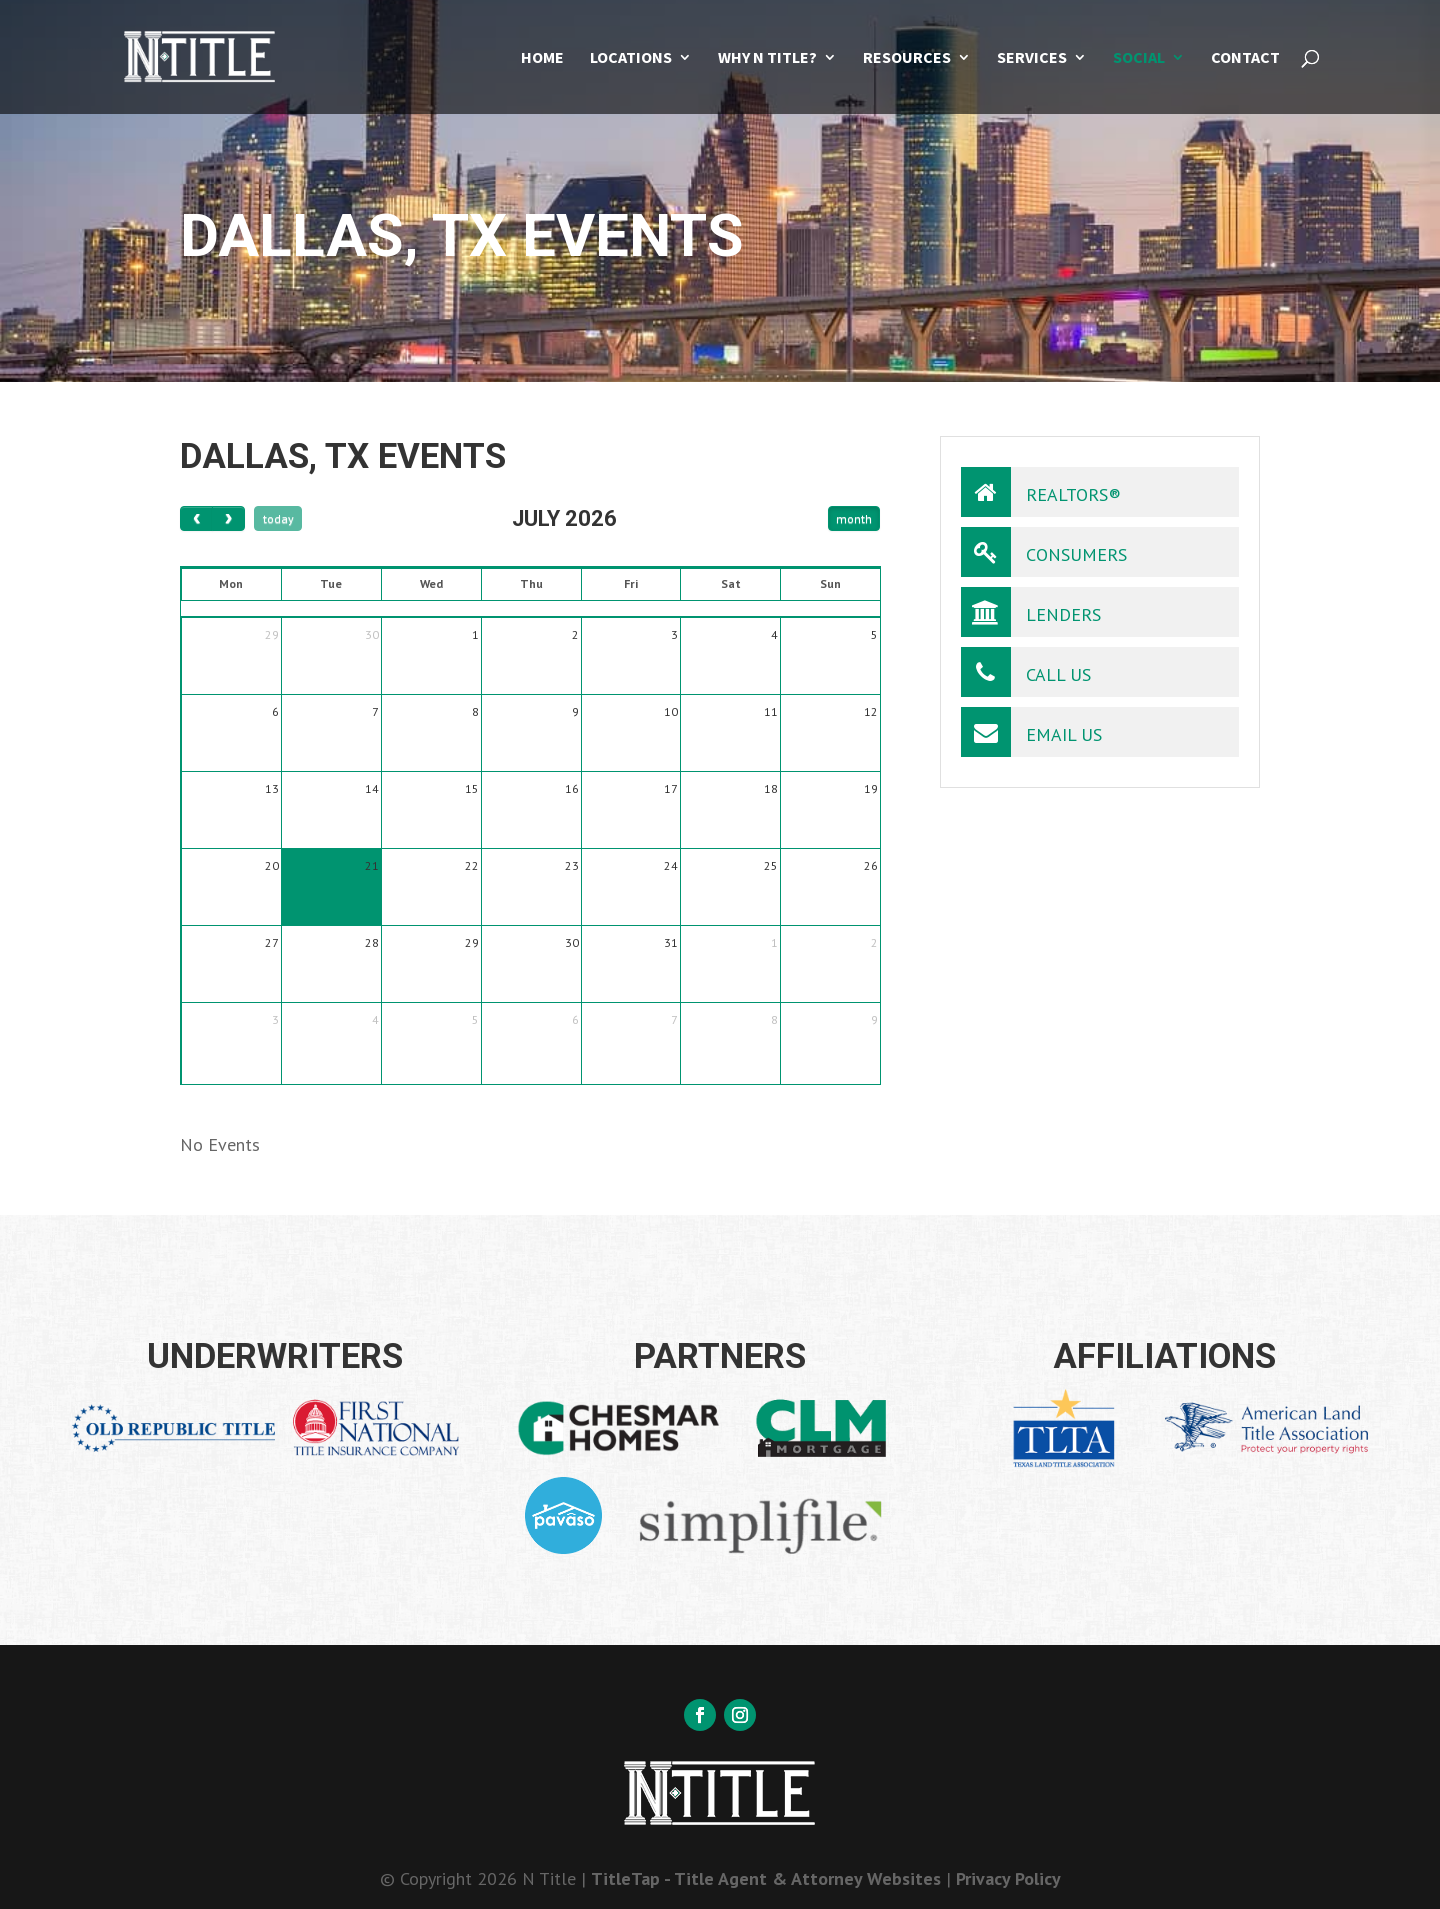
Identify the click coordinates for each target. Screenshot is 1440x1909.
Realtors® (1041, 492)
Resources (907, 58)
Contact (1245, 58)
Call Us (1026, 672)
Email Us (1031, 732)
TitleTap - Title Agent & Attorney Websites (766, 1878)
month (854, 518)
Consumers (1044, 552)
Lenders (1031, 612)
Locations (631, 58)
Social (1139, 58)
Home (542, 58)
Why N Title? (767, 58)
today (278, 518)
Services (1032, 58)
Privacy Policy (1008, 1878)
